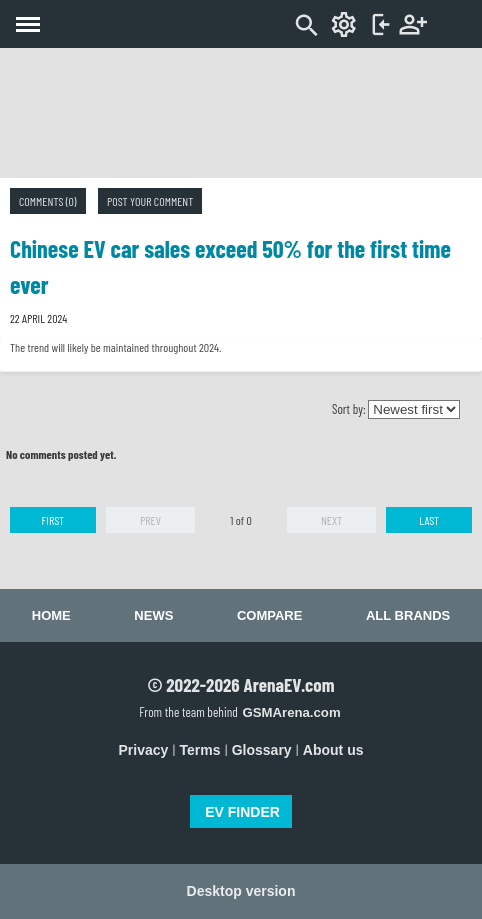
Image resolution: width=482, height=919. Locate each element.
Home (51, 615)
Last (429, 520)
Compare (269, 615)
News (153, 615)
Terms (200, 750)
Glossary (262, 750)
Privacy (144, 750)
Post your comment (150, 201)
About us (333, 750)
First (52, 520)
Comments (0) (48, 201)
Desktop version (241, 891)
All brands (408, 615)
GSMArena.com (291, 712)
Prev (150, 520)
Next (331, 520)
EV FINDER (242, 812)
